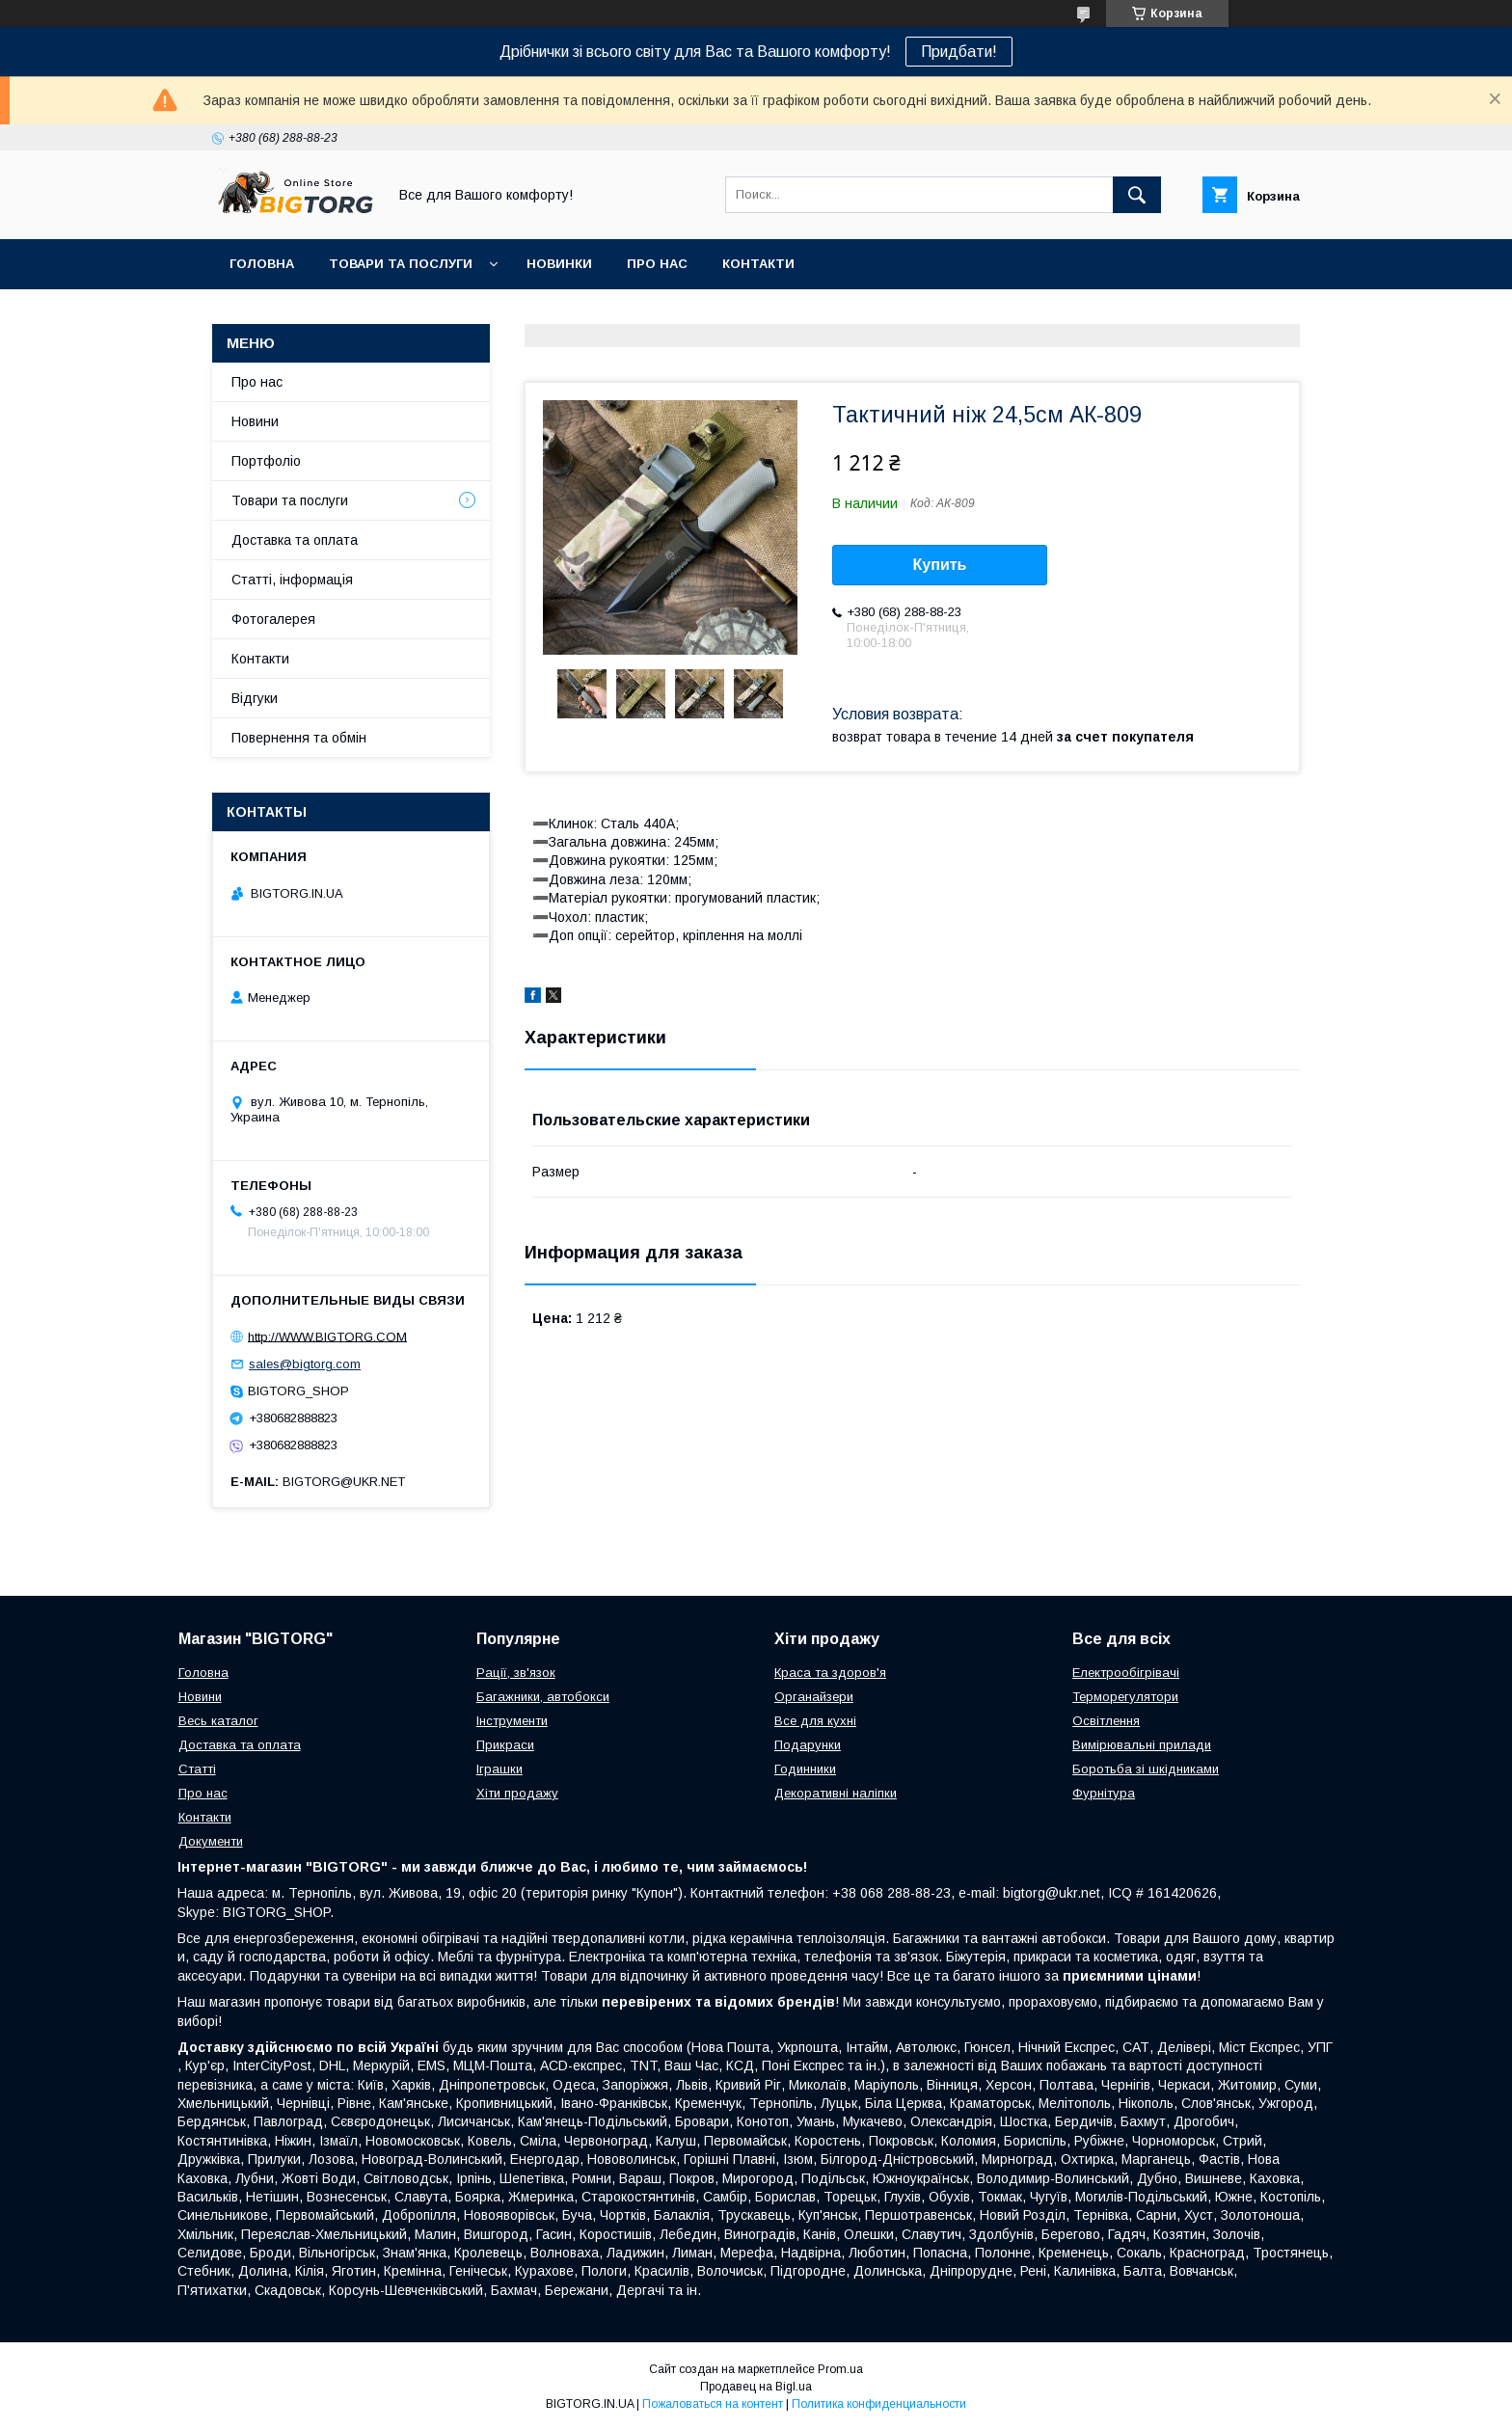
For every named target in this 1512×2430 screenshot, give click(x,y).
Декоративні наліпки (835, 1793)
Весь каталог (218, 1721)
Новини (255, 421)
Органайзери (813, 1696)
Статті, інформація (292, 579)
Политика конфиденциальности (879, 2404)
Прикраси (505, 1745)
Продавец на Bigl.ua (756, 2386)
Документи (210, 1841)
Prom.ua (840, 2369)
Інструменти (512, 1721)
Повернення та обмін (298, 737)
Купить (940, 564)
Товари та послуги (400, 263)
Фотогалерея (273, 619)
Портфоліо (266, 461)
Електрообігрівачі (1125, 1672)
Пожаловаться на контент (712, 2404)
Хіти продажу (517, 1793)
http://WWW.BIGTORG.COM (327, 1336)
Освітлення (1106, 1721)
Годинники (805, 1769)
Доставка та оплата (294, 540)
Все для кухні (815, 1721)
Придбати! (959, 51)
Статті (197, 1769)
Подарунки (807, 1745)
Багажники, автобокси (542, 1696)
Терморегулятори (1125, 1696)
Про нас (657, 263)
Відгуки (254, 698)
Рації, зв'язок (515, 1672)
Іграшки (499, 1769)
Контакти (758, 263)
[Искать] (1137, 194)
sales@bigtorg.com (305, 1364)
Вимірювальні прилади (1141, 1745)
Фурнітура (1103, 1793)
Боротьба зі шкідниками (1145, 1769)
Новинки (559, 263)
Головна (262, 263)
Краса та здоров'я (830, 1672)
